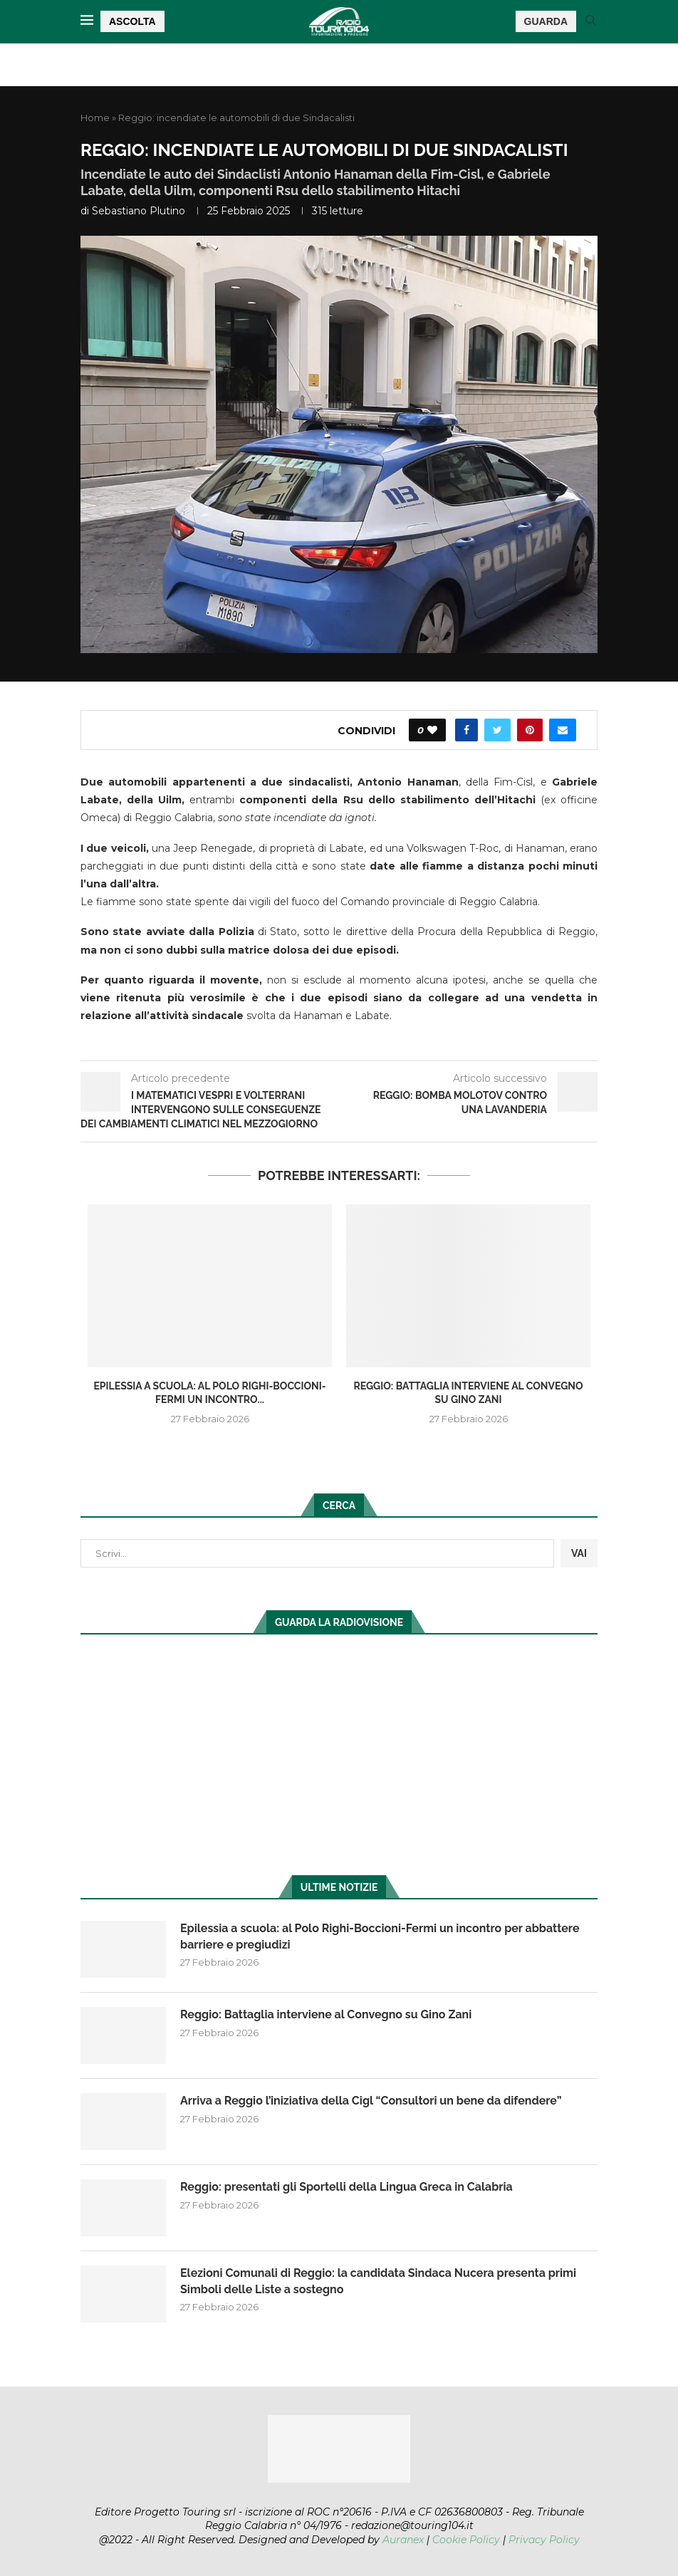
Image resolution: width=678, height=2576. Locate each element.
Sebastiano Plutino (138, 210)
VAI (579, 1553)
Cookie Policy (466, 2539)
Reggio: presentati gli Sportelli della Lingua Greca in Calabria (346, 2187)
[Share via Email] (562, 730)
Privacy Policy (544, 2539)
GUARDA (546, 21)
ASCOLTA (132, 21)
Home (95, 117)
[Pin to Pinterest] (530, 730)
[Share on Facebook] (466, 730)
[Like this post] (432, 730)
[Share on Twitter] (497, 730)
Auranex (403, 2539)
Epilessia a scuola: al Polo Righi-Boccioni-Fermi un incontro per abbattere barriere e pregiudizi (380, 1936)
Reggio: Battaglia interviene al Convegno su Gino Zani (325, 2014)
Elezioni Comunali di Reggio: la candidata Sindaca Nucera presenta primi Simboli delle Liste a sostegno (378, 2280)
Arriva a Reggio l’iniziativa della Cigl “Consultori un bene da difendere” (371, 2100)
